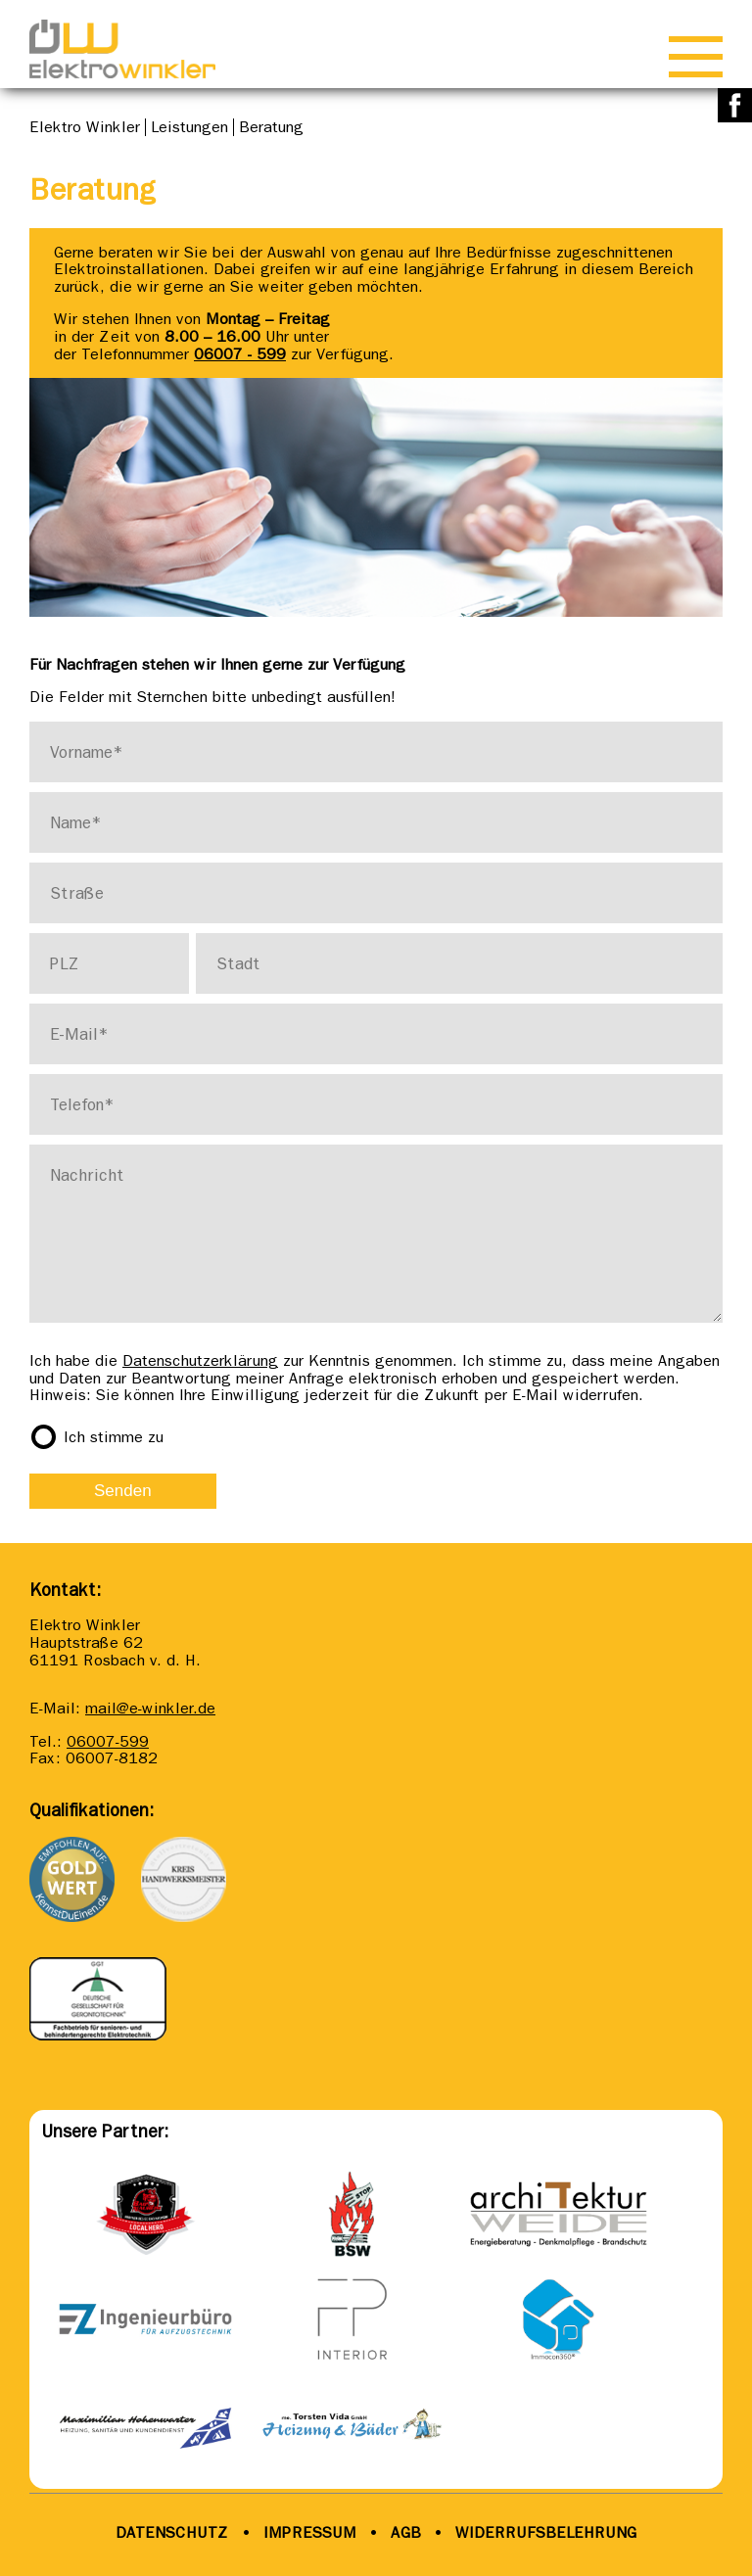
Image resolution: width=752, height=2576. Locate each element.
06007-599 (108, 1741)
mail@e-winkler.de (150, 1708)
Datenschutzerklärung (200, 1360)
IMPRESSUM (309, 2532)
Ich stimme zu (114, 1437)
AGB (403, 2532)
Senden (123, 1490)
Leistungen (189, 126)
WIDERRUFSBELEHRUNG (545, 2532)
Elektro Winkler (84, 126)
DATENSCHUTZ (172, 2532)
